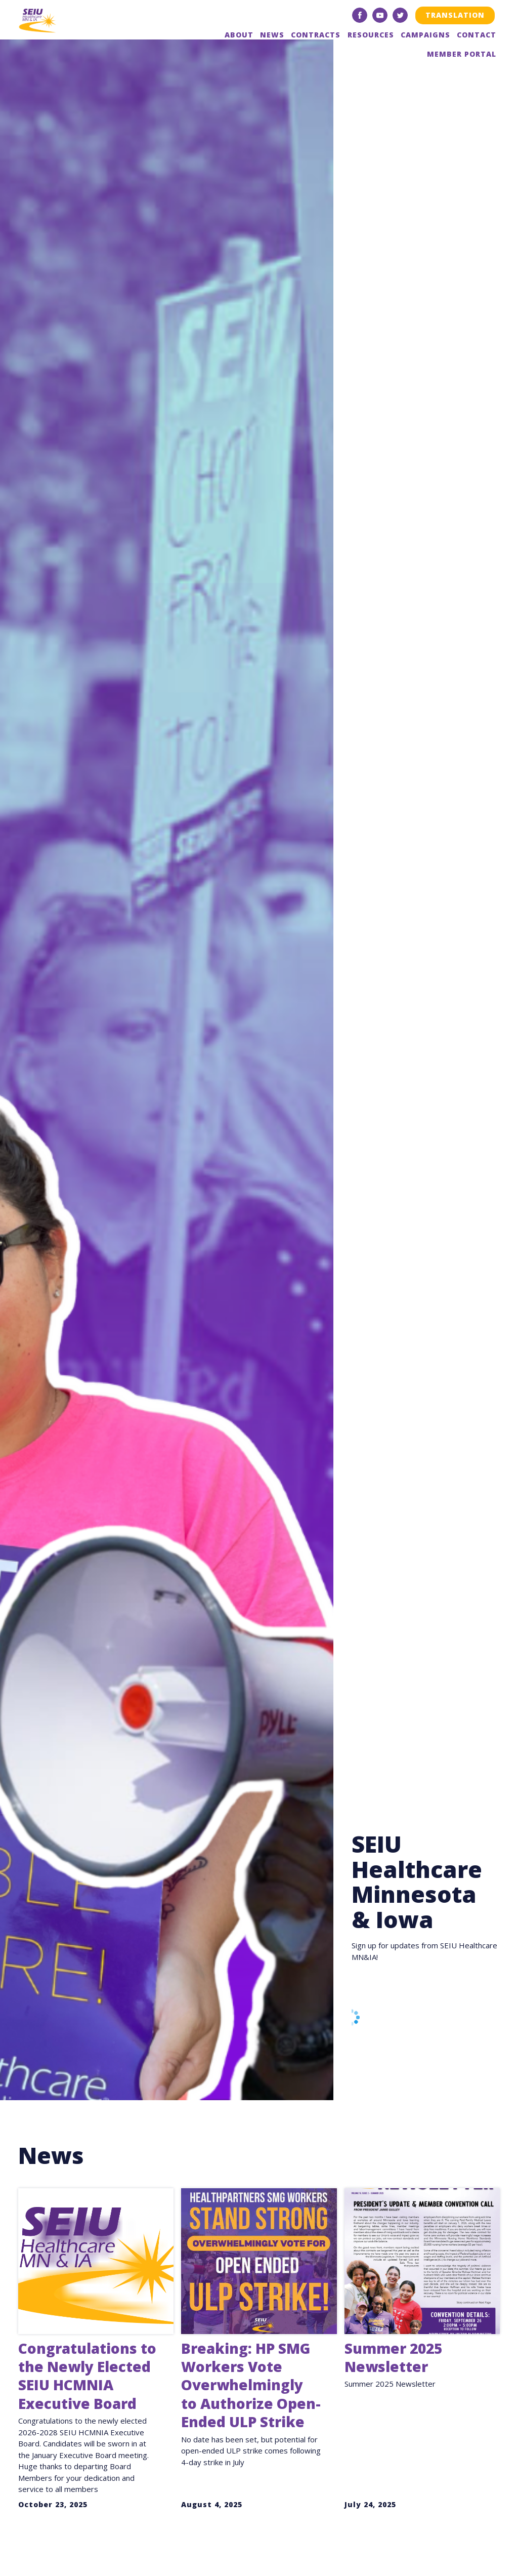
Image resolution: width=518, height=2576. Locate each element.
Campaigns (425, 34)
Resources (371, 34)
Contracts (315, 34)
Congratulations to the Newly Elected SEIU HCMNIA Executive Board (87, 2376)
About (239, 34)
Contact (476, 34)
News (272, 34)
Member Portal (461, 54)
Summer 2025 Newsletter (393, 2357)
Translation (455, 15)
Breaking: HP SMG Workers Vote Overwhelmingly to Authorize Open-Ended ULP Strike (251, 2385)
